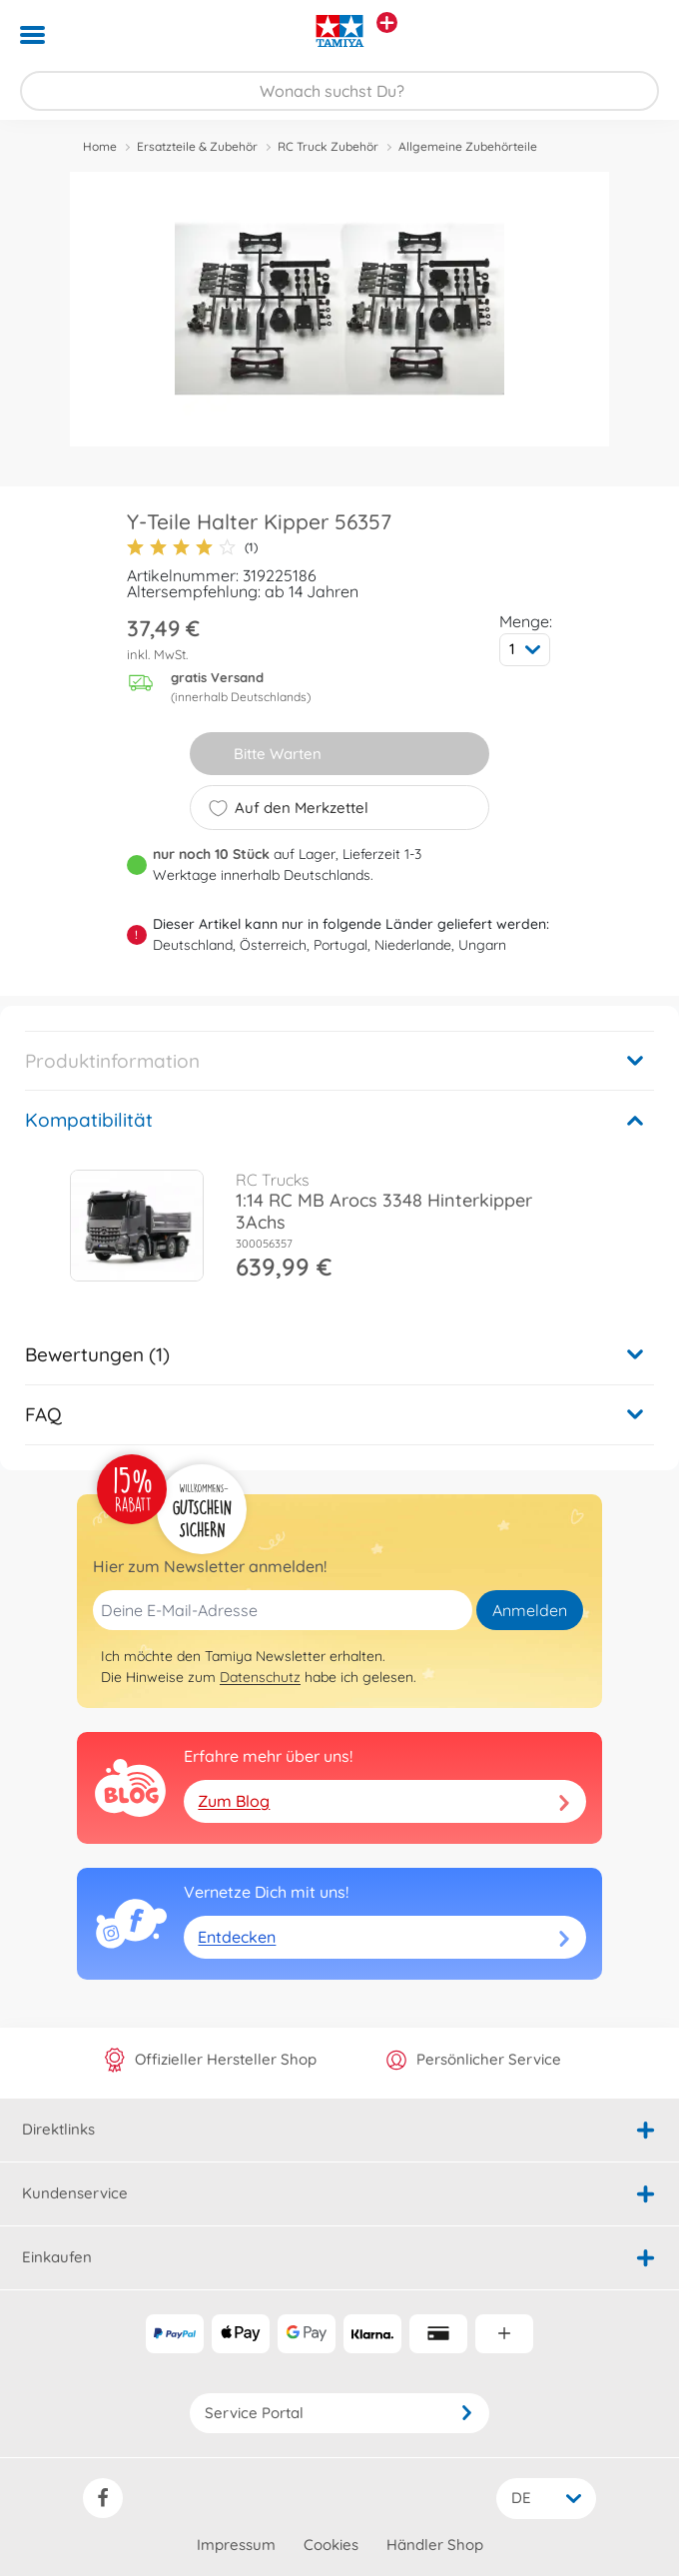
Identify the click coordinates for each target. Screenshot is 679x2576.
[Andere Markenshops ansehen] (386, 22)
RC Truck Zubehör (328, 146)
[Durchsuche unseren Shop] (339, 91)
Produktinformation (112, 1061)
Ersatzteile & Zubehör (197, 146)
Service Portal (339, 2412)
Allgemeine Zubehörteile (467, 146)
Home (100, 146)
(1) (192, 547)
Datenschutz (260, 1677)
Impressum (236, 2544)
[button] (635, 35)
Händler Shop (434, 2544)
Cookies (331, 2544)
